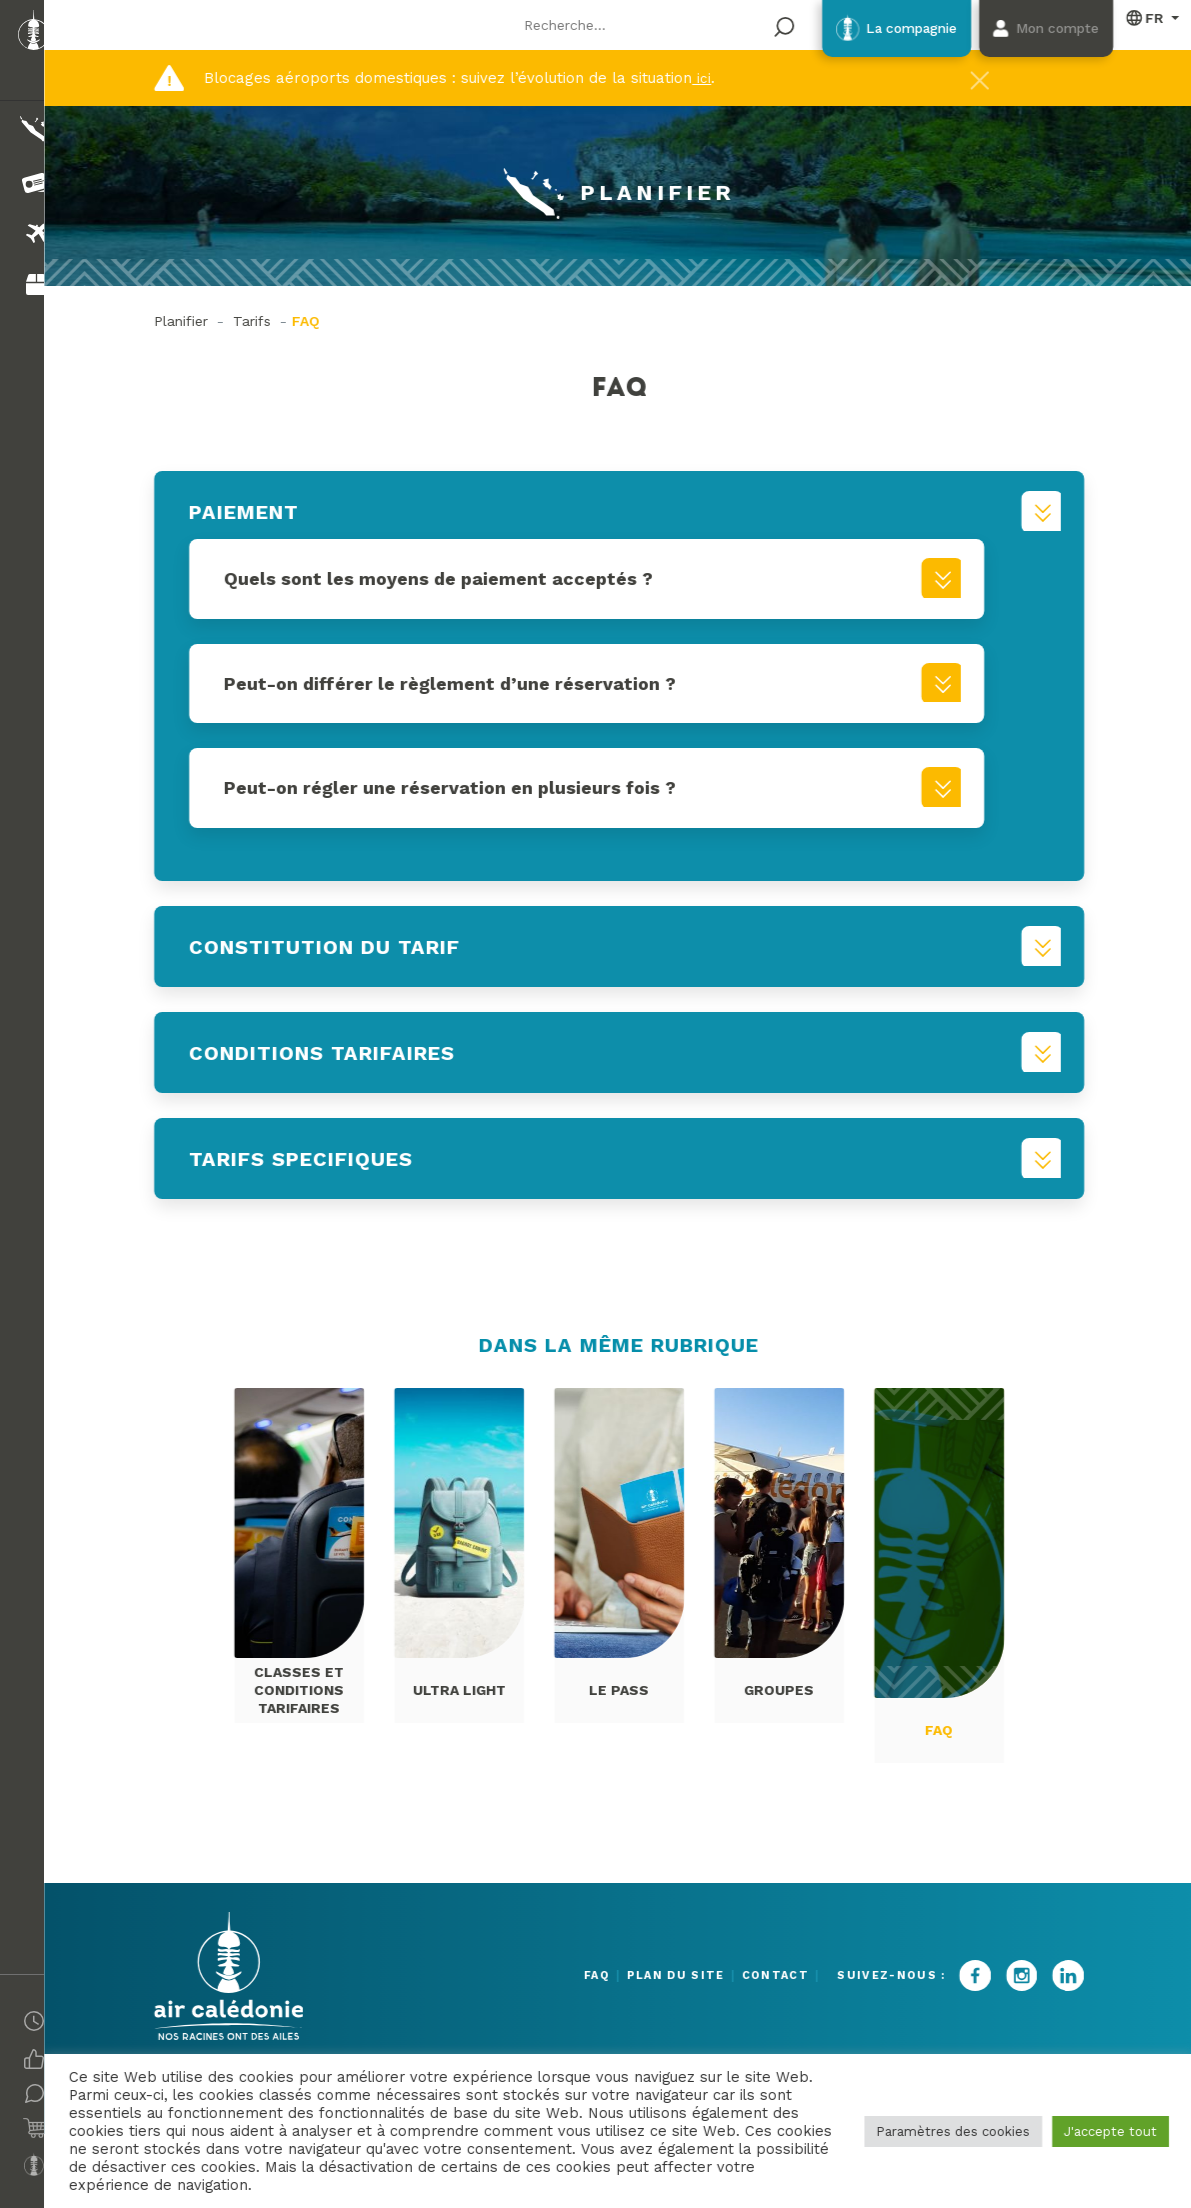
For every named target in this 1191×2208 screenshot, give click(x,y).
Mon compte (1040, 29)
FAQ (551, 1975)
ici (713, 78)
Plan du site (653, 1975)
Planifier (193, 321)
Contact (774, 1975)
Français (1143, 18)
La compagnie (865, 29)
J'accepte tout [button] (1107, 2131)
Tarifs (264, 321)
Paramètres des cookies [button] (950, 2131)
